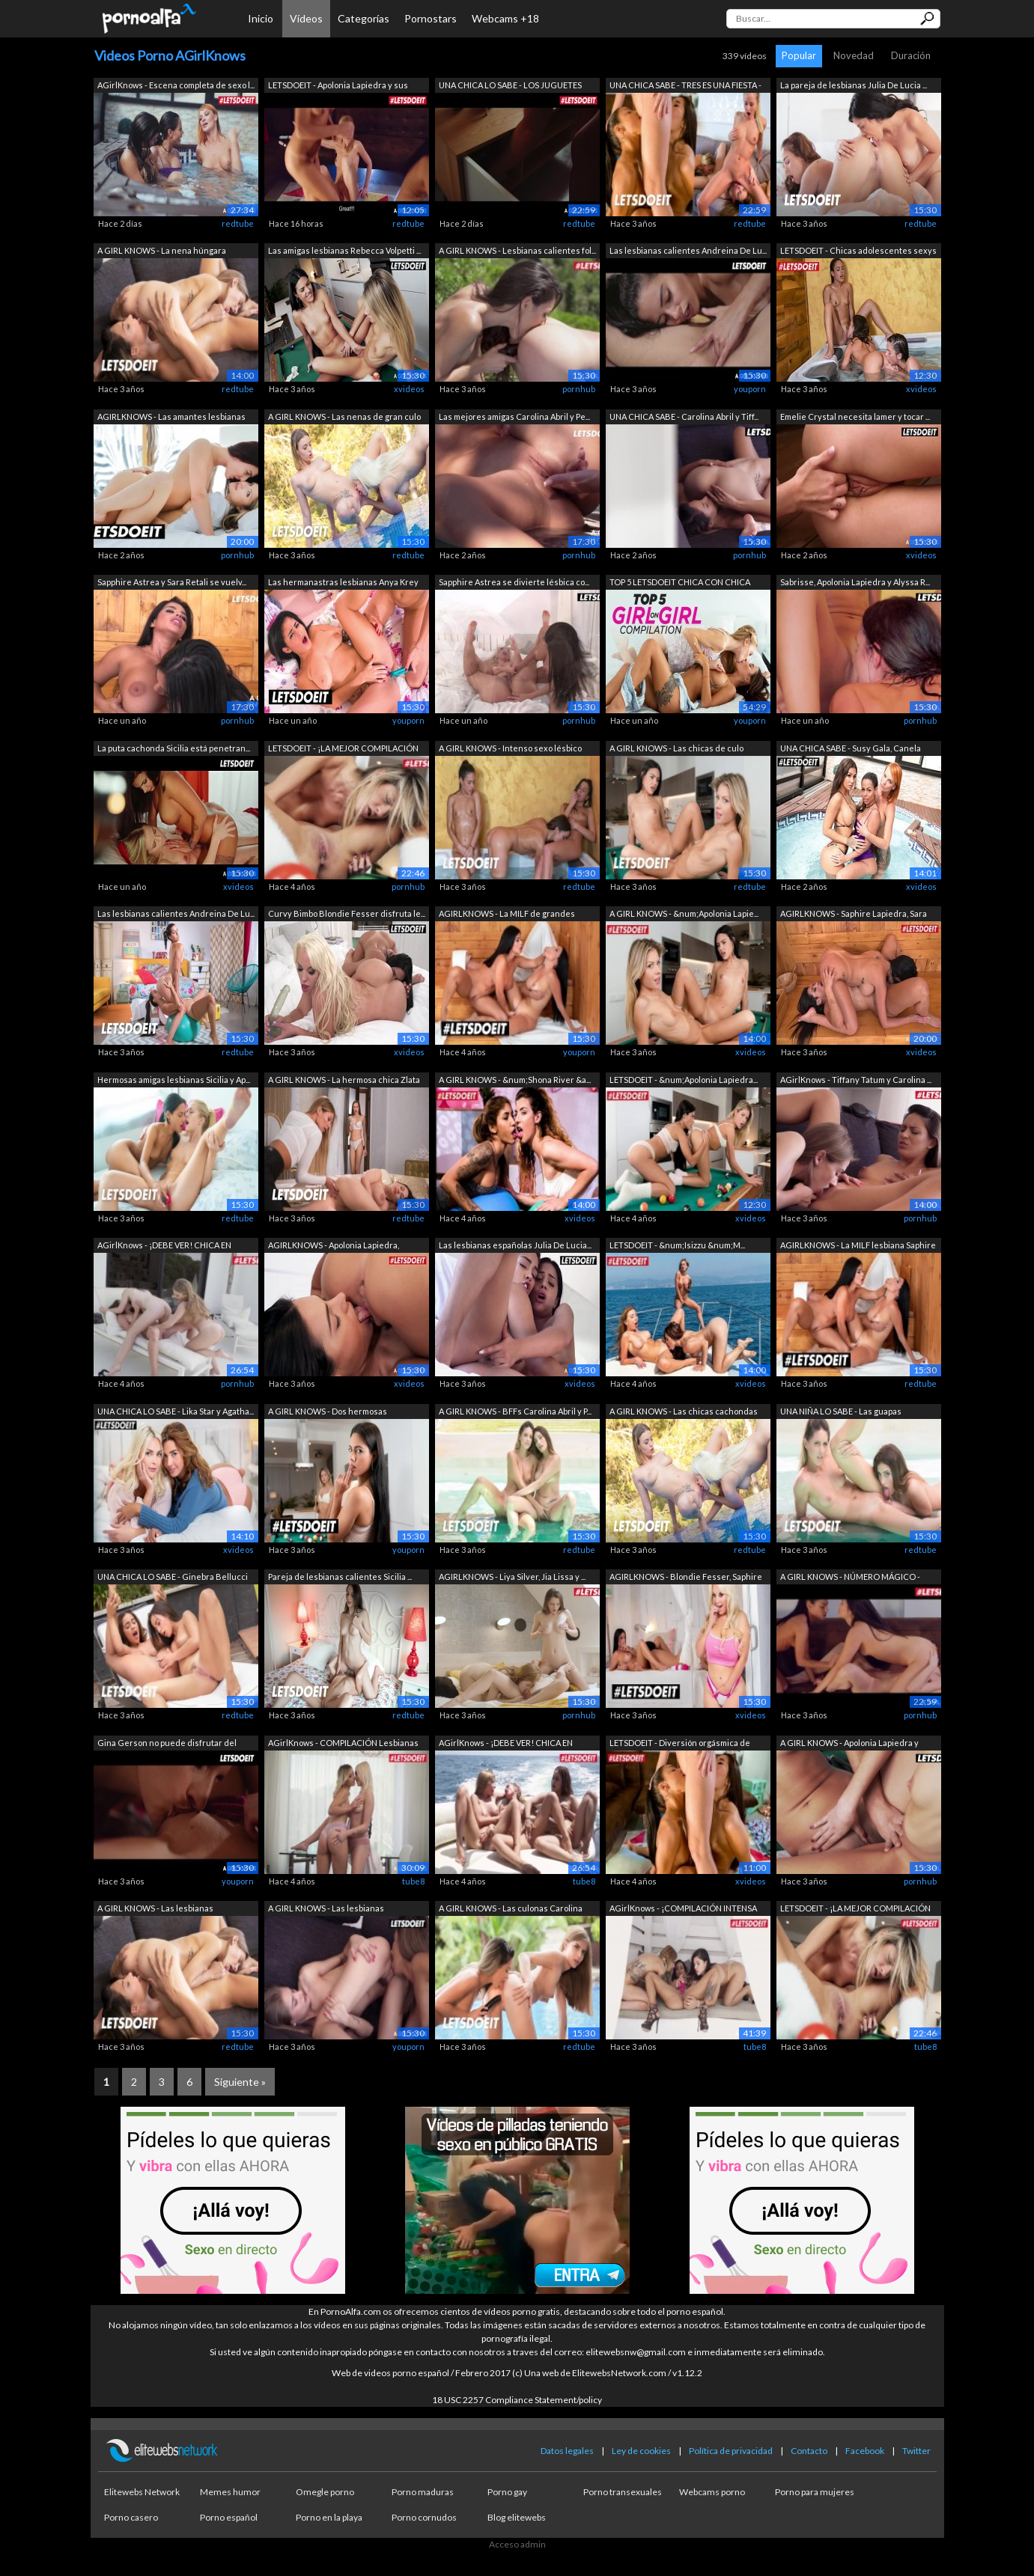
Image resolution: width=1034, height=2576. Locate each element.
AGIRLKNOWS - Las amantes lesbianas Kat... (171, 418)
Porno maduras (423, 2491)
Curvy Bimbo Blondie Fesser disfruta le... (346, 913)
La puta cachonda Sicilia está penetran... (173, 748)
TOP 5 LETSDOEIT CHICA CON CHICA (679, 582)
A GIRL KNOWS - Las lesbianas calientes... (155, 1909)
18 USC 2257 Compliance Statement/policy (517, 2399)
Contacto (809, 2450)
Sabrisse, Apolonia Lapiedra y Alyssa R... (855, 582)
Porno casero (131, 2517)
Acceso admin (517, 2544)
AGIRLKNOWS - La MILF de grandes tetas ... (507, 915)
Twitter (916, 2450)
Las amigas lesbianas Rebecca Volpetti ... (344, 250)
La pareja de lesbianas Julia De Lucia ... (853, 85)
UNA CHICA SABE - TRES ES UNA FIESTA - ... (685, 86)
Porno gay (507, 2491)
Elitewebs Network (142, 2491)
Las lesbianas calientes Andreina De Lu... (688, 250)
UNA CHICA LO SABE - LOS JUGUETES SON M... (510, 86)
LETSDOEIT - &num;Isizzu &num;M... (677, 1245)
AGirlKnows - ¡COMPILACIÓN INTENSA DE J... (683, 1909)
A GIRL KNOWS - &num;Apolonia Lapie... (683, 913)
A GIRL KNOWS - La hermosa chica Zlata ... (344, 1081)
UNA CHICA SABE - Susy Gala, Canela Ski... (850, 749)
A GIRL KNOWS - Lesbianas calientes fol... (517, 250)
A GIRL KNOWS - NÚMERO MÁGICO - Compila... (850, 1578)
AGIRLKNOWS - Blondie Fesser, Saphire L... (685, 1578)
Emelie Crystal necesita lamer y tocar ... (855, 416)
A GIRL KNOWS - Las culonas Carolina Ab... (511, 1909)
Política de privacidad (731, 2450)
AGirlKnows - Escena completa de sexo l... (176, 85)
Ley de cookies (641, 2450)
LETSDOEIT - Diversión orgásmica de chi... (679, 1744)
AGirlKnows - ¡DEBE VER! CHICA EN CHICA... (164, 1246)
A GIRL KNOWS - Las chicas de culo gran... (676, 749)
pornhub (578, 389)
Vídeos (306, 18)
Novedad (853, 55)
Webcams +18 (505, 18)
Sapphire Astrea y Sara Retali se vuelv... (171, 582)
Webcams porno (712, 2491)
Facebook (864, 2450)
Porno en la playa (329, 2517)
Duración (911, 55)
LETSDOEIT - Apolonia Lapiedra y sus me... (338, 86)
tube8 (413, 1881)
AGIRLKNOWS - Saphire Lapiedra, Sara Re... (853, 915)
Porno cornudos (424, 2517)
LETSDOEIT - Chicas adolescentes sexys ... (858, 251)
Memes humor (230, 2491)
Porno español (229, 2517)
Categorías (363, 18)
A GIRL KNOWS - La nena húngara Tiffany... (161, 251)
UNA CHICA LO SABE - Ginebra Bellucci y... (172, 1578)
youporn (750, 389)
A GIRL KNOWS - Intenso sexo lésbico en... (510, 749)
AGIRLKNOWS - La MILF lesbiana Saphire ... (858, 1246)
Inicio (260, 18)
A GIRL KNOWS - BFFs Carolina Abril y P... (515, 1411)
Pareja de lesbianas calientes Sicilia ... (340, 1576)
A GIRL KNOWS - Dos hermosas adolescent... (327, 1412)
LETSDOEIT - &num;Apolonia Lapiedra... (683, 1079)
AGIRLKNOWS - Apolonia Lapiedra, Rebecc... (333, 1246)
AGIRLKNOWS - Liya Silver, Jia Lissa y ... (512, 1576)
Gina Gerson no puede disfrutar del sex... (167, 1744)
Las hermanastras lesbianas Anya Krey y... (343, 583)
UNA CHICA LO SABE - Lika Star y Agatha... (175, 1411)
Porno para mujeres (814, 2491)
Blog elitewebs (516, 2517)
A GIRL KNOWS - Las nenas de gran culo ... (344, 418)
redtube (238, 223)
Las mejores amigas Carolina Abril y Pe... (514, 416)
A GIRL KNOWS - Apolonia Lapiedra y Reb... (849, 1744)
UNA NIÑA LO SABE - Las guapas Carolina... (840, 1412)
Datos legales (567, 2450)
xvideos (409, 389)
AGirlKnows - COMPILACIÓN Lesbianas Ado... (343, 1744)
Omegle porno (325, 2491)
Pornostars (430, 18)
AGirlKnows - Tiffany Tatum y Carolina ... (855, 1079)
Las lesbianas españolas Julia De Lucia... (515, 1245)
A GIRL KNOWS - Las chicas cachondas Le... (683, 1412)
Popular (799, 55)
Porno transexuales (622, 2491)
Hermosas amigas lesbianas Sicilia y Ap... (173, 1079)
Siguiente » (240, 2081)
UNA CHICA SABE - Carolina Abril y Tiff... (683, 416)
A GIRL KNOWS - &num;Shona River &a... (515, 1079)
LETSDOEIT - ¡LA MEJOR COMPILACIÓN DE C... (343, 749)
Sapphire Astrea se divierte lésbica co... (514, 582)
